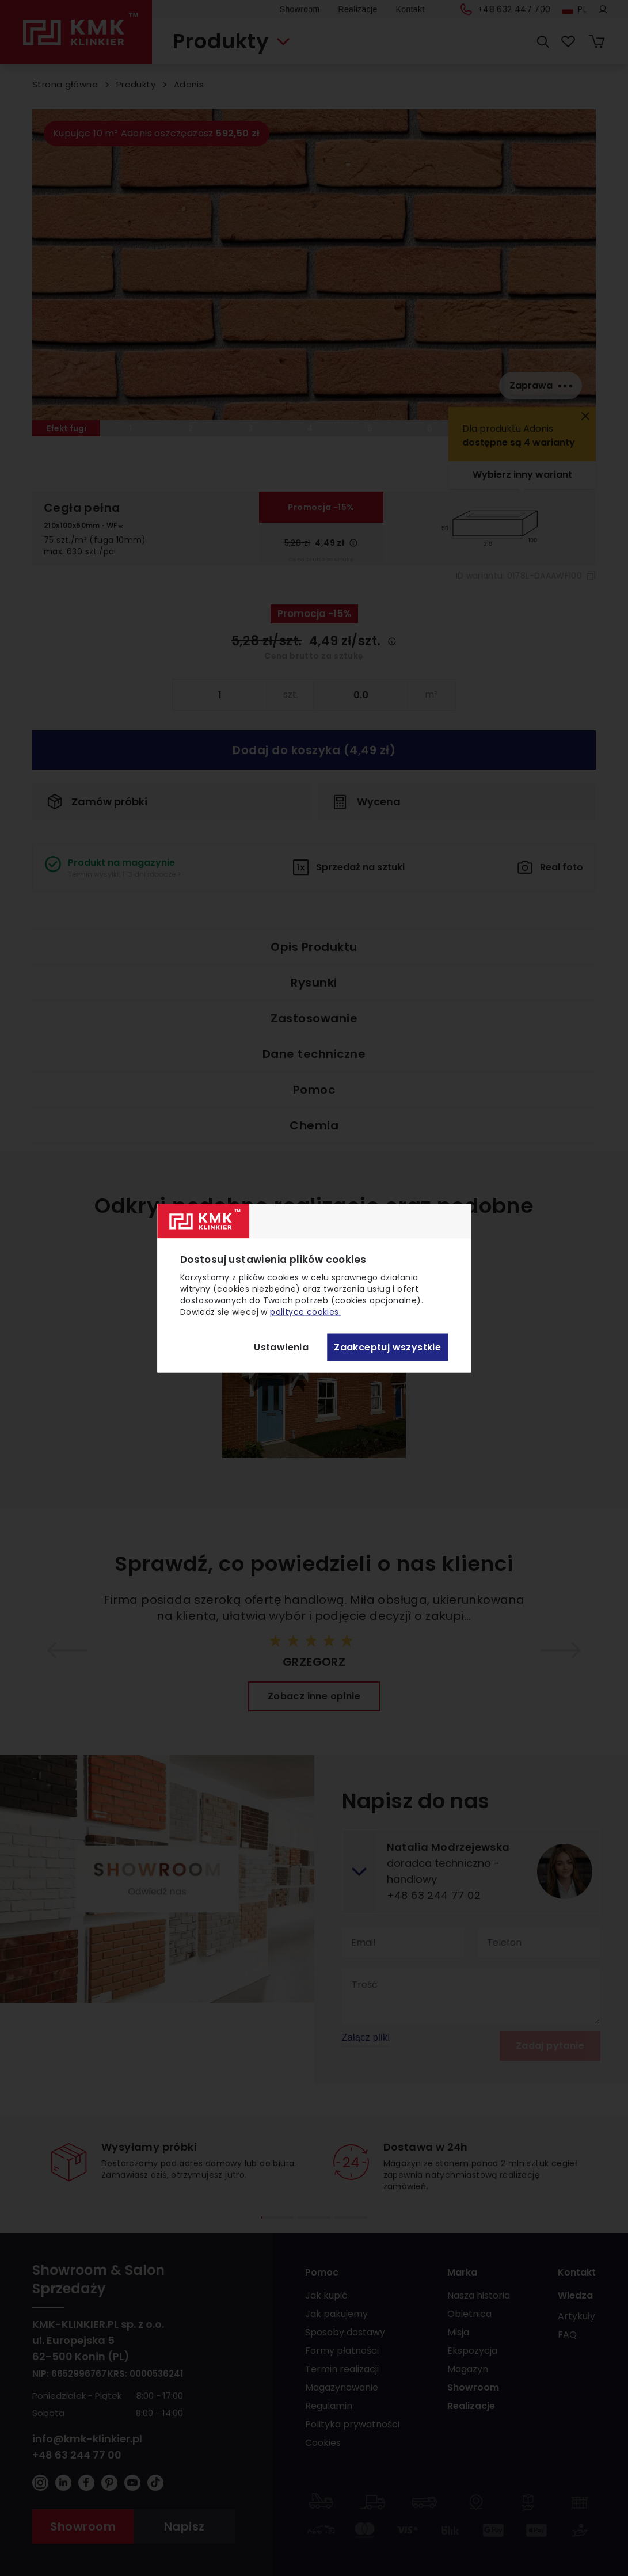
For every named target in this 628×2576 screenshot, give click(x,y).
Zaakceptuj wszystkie (387, 1347)
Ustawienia (281, 1347)
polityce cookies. (305, 1311)
